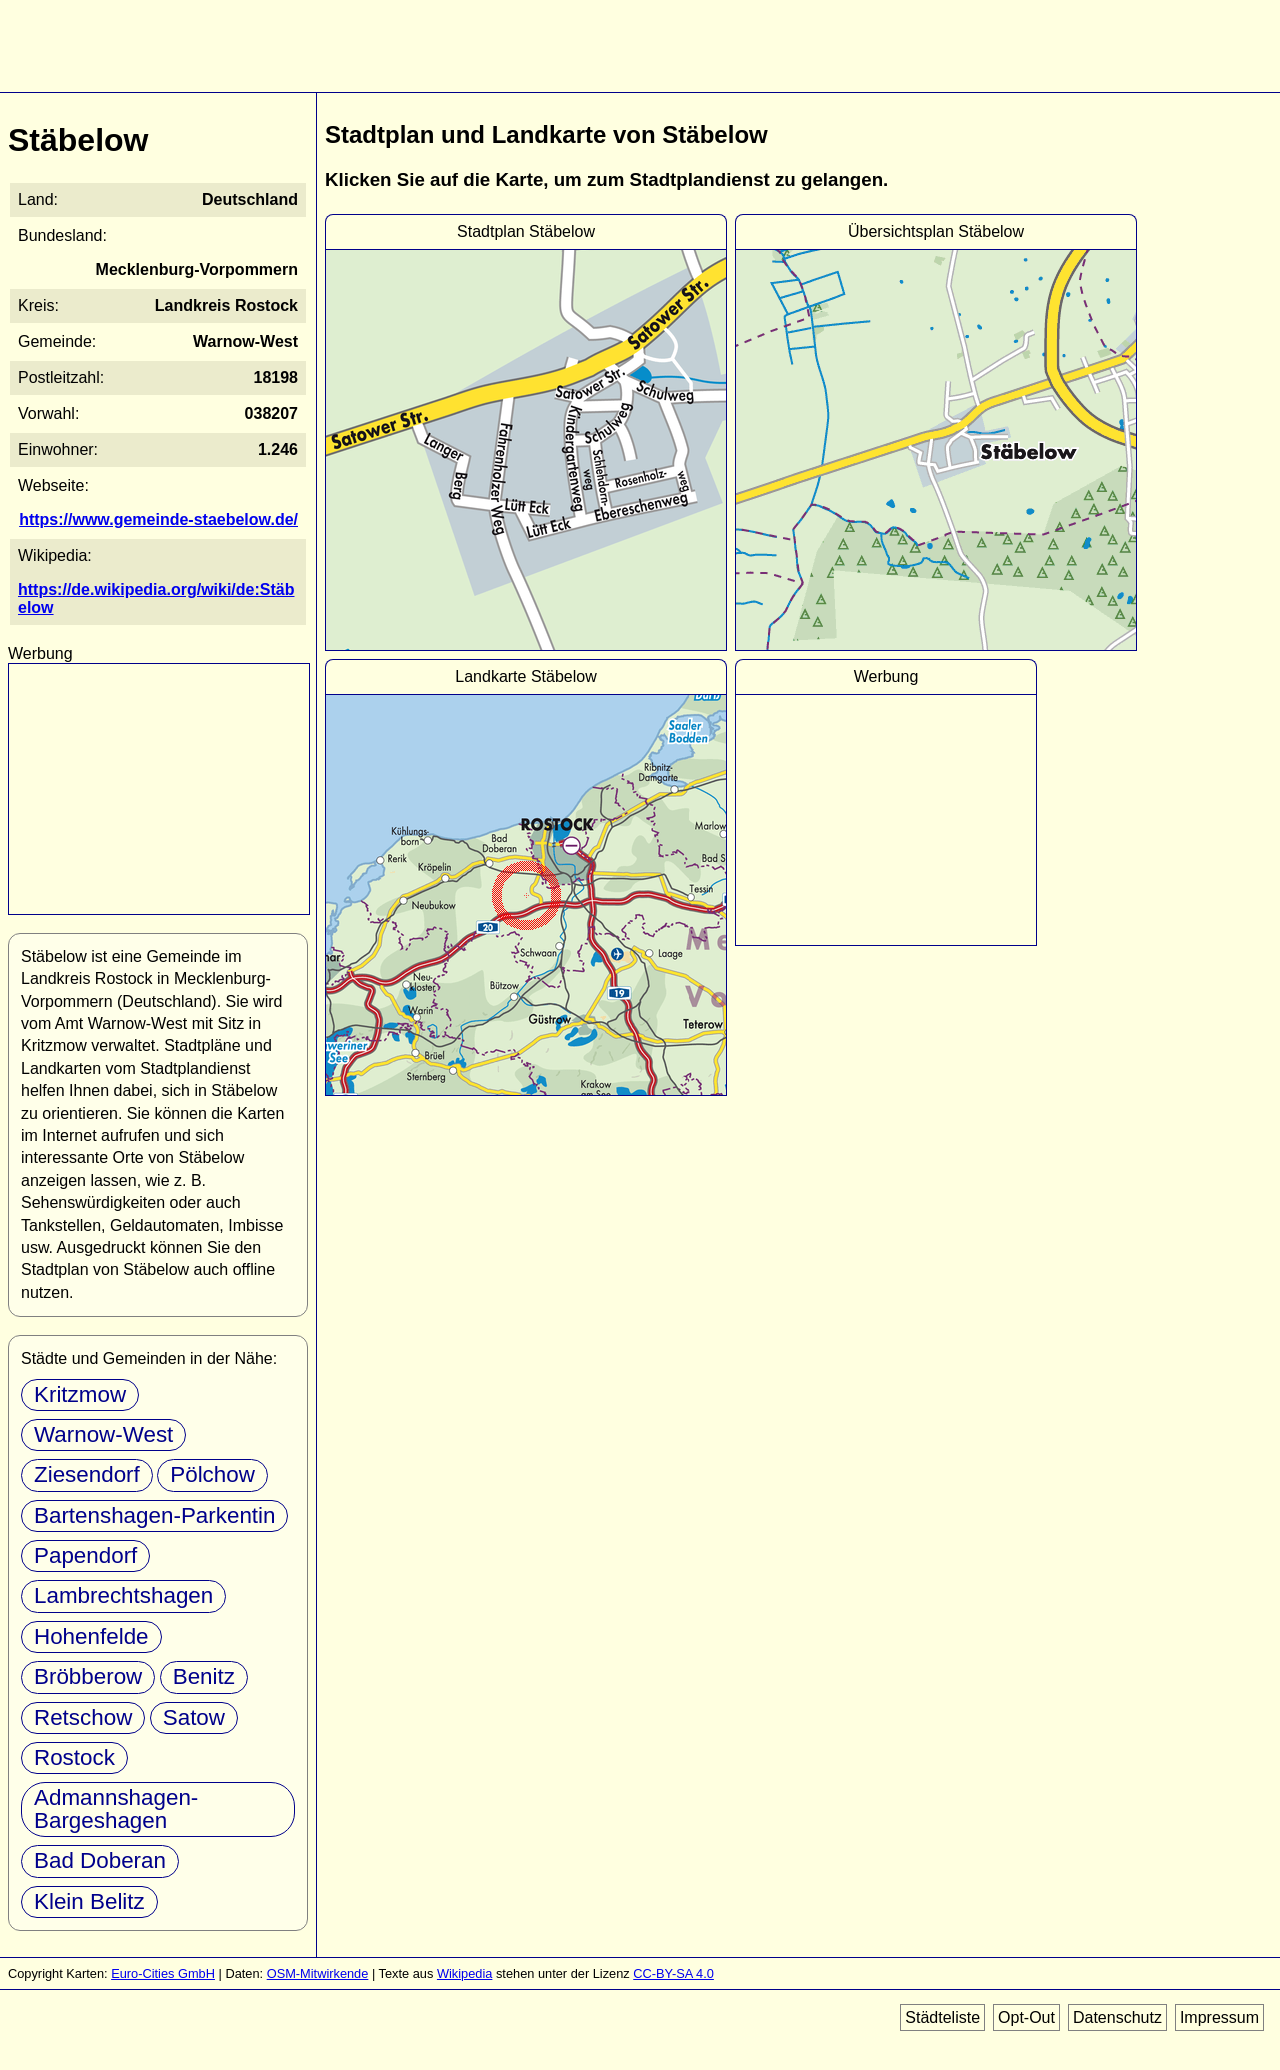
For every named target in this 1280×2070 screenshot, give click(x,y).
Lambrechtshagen (123, 1595)
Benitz (204, 1676)
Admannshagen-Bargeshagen (116, 1808)
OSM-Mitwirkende (318, 1973)
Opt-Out (1026, 2017)
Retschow (83, 1717)
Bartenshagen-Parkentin (154, 1515)
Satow (194, 1717)
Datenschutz (1117, 2017)
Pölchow (212, 1474)
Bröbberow (88, 1676)
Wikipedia (464, 1973)
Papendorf (85, 1555)
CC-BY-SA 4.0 (673, 1973)
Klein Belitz (89, 1901)
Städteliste (942, 2017)
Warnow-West (103, 1434)
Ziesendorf (87, 1474)
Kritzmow (80, 1394)
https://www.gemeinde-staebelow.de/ (158, 519)
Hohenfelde (91, 1636)
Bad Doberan (100, 1860)
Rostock (74, 1757)
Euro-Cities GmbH (163, 1973)
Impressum (1219, 2017)
